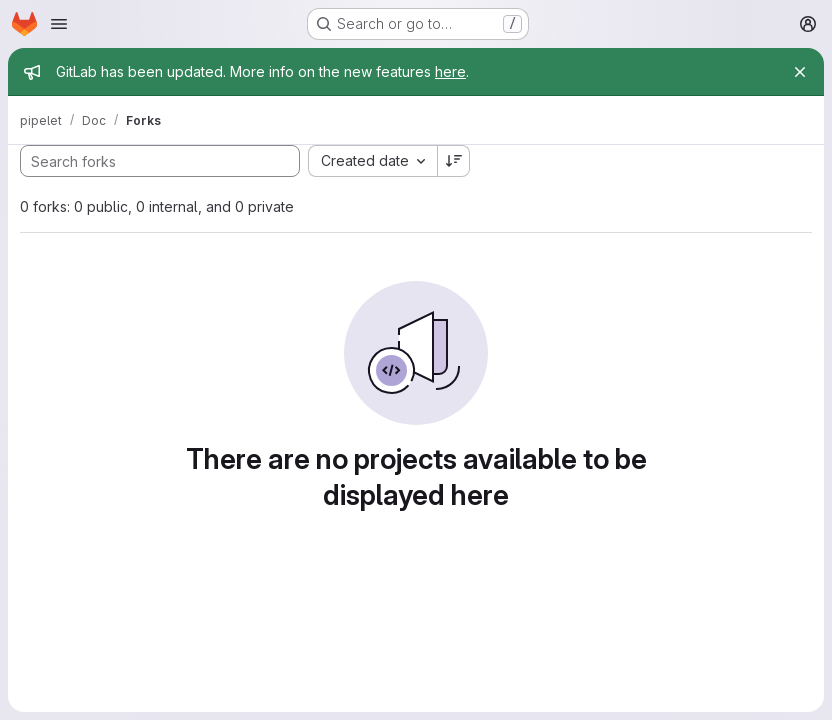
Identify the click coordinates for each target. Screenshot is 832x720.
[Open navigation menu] (59, 24)
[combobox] (372, 161)
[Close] (800, 72)
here (450, 71)
